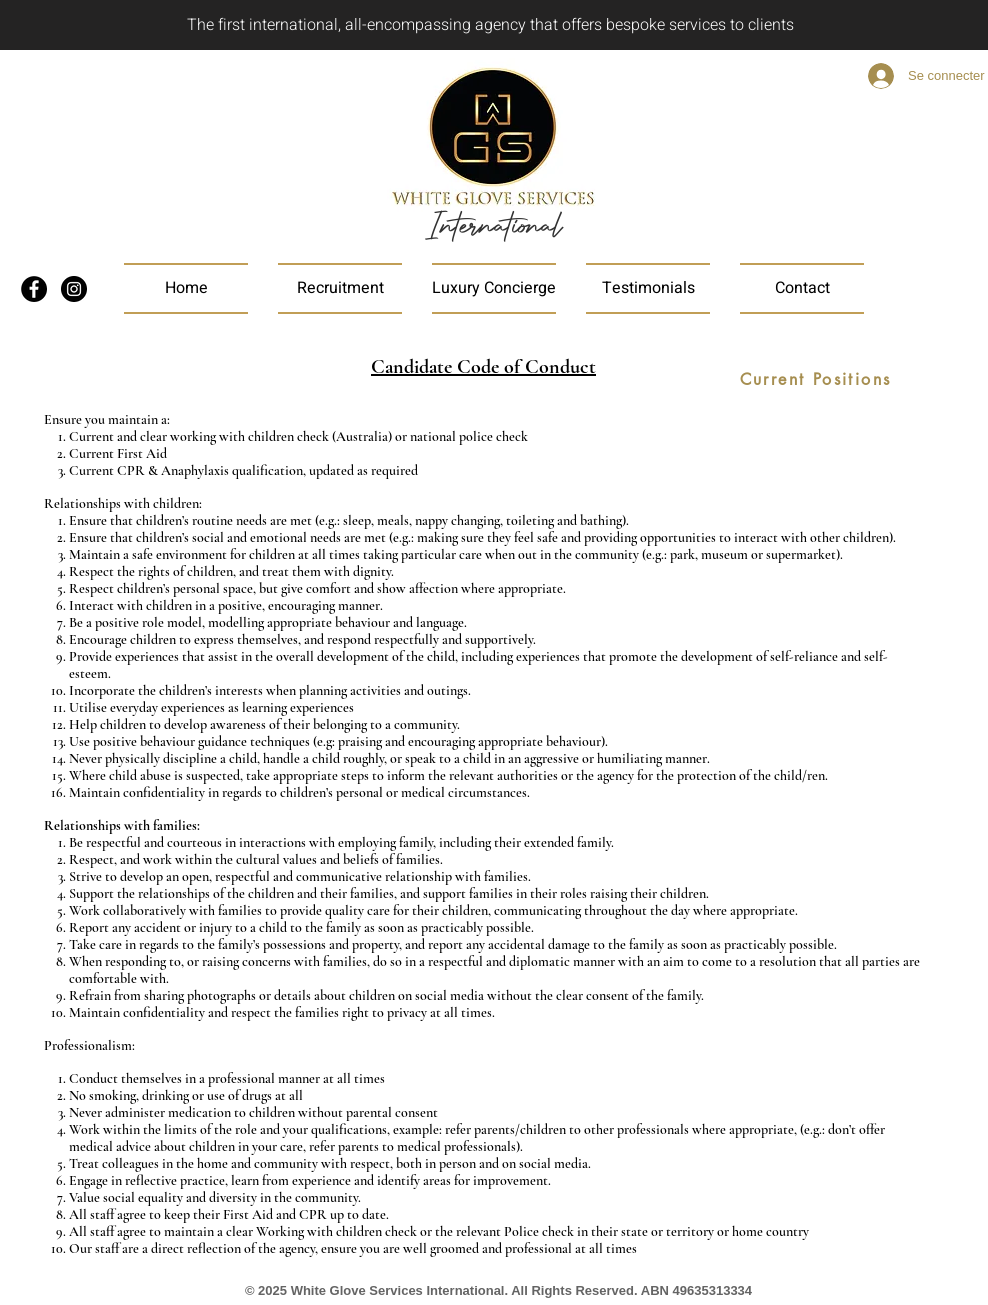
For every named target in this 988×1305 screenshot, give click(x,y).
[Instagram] (74, 289)
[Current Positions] (815, 380)
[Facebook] (34, 289)
